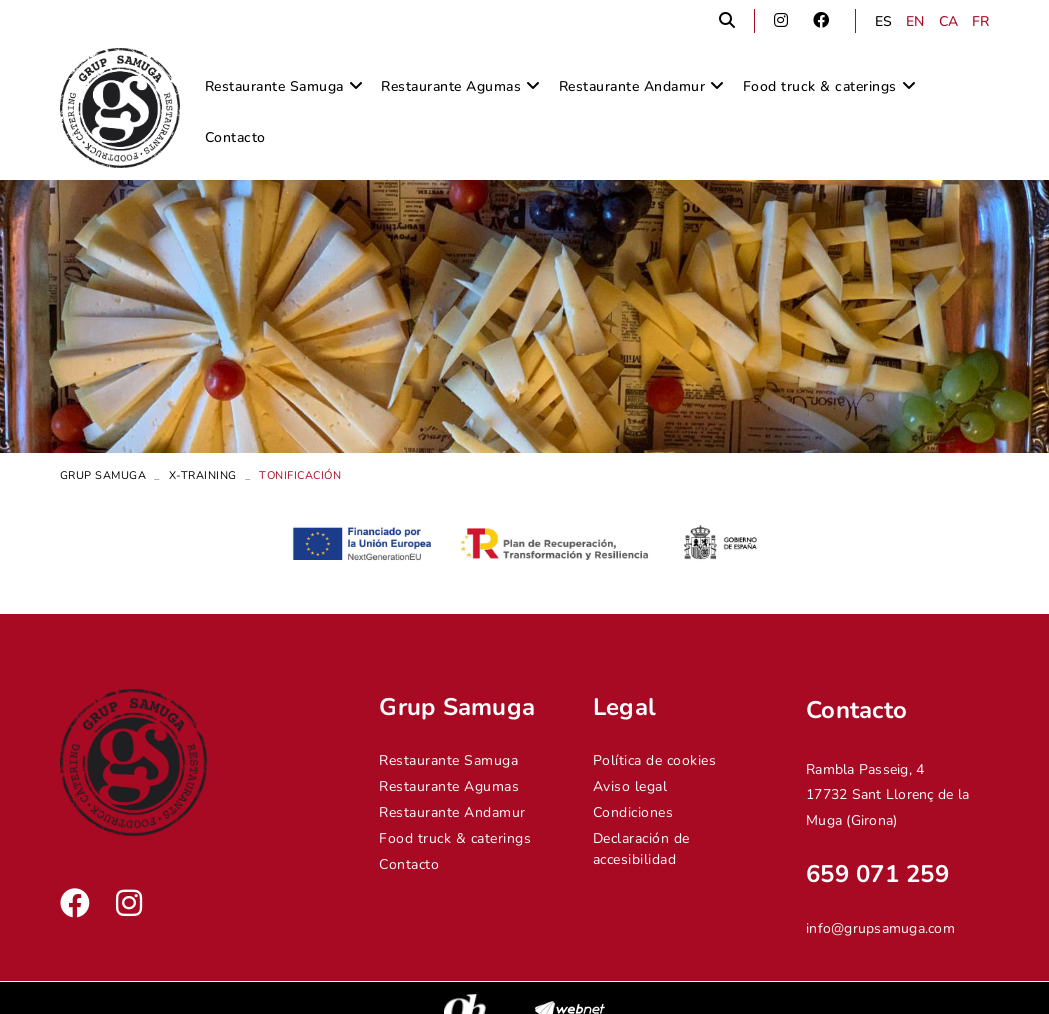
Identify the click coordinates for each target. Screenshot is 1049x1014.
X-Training (203, 475)
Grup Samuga (103, 475)
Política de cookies (655, 760)
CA (949, 21)
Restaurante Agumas (449, 786)
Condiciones (633, 812)
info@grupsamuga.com (880, 928)
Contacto (409, 864)
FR (981, 21)
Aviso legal (630, 786)
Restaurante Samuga (448, 760)
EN (915, 21)
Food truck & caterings (455, 838)
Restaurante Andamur (452, 812)
